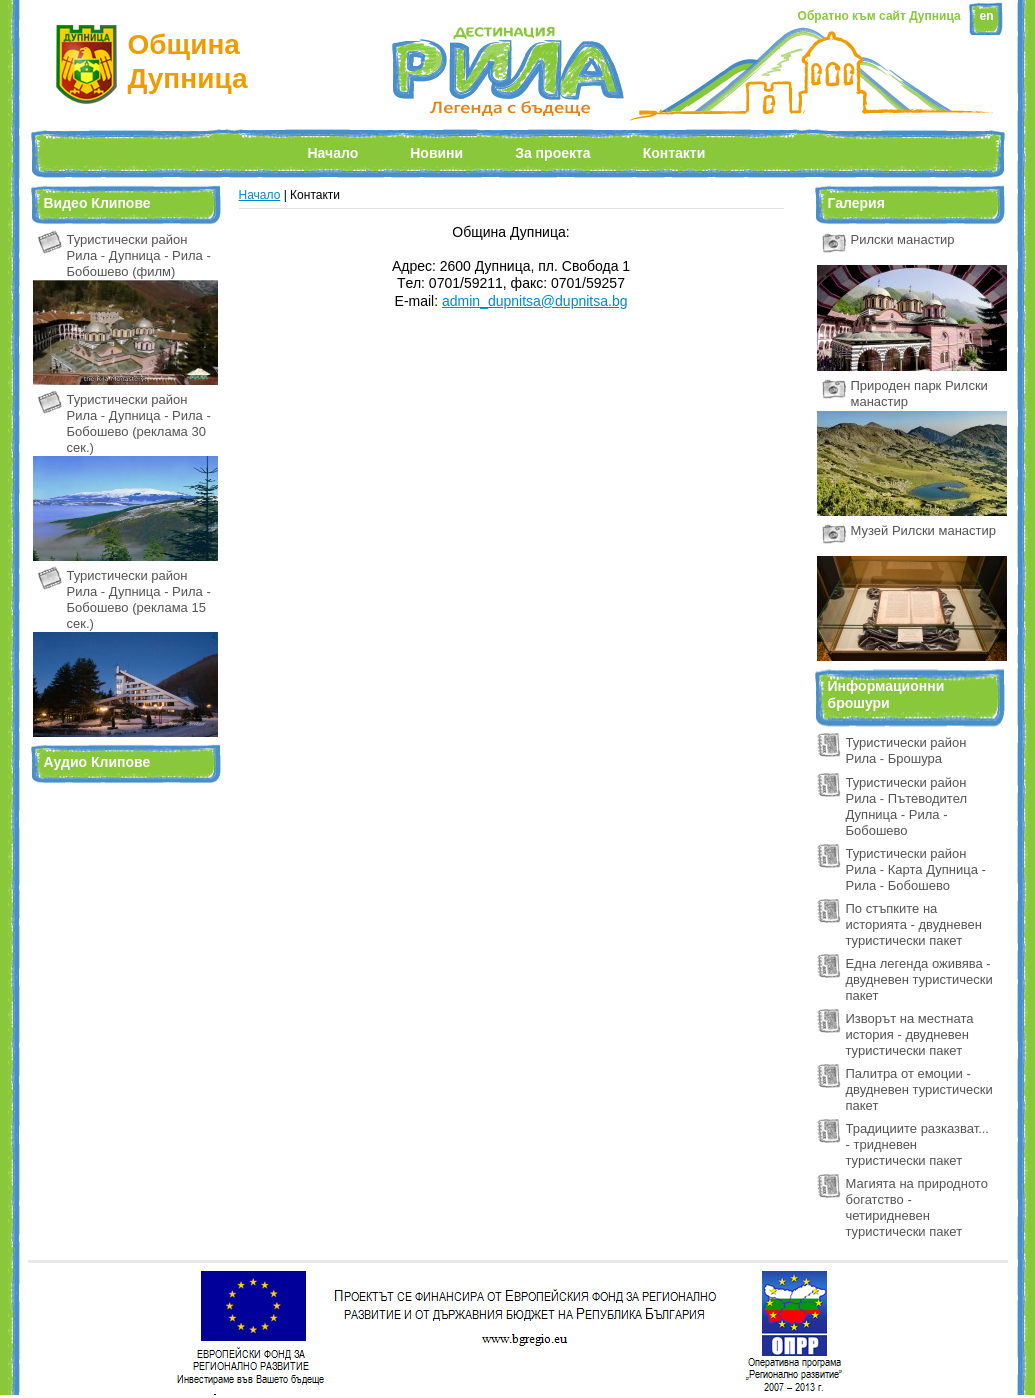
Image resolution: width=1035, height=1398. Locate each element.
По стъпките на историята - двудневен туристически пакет (914, 924)
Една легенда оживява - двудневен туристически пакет (919, 979)
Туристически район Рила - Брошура (906, 750)
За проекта (552, 153)
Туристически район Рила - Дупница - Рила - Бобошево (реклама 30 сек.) (139, 423)
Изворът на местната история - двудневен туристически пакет (910, 1034)
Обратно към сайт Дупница (879, 16)
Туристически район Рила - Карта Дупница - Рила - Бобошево (916, 869)
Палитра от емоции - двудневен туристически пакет (919, 1089)
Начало (333, 153)
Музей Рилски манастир (924, 530)
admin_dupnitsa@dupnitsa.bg (534, 301)
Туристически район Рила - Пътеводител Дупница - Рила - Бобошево (907, 806)
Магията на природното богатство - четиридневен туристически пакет (917, 1207)
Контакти (674, 153)
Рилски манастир (903, 239)
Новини (436, 153)
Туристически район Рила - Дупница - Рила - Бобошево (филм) (139, 255)
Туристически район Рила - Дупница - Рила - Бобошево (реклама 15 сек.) (139, 599)
